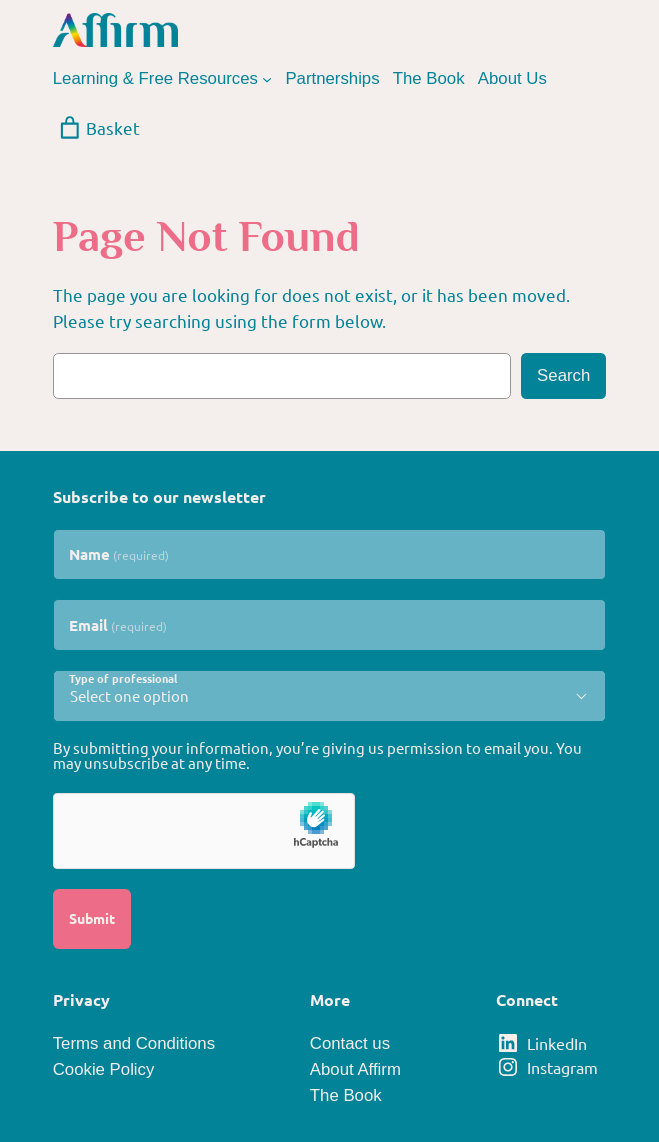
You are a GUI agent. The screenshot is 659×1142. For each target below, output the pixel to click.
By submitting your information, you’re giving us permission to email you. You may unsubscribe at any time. (317, 755)
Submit (92, 918)
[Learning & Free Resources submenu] (267, 79)
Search (563, 375)
